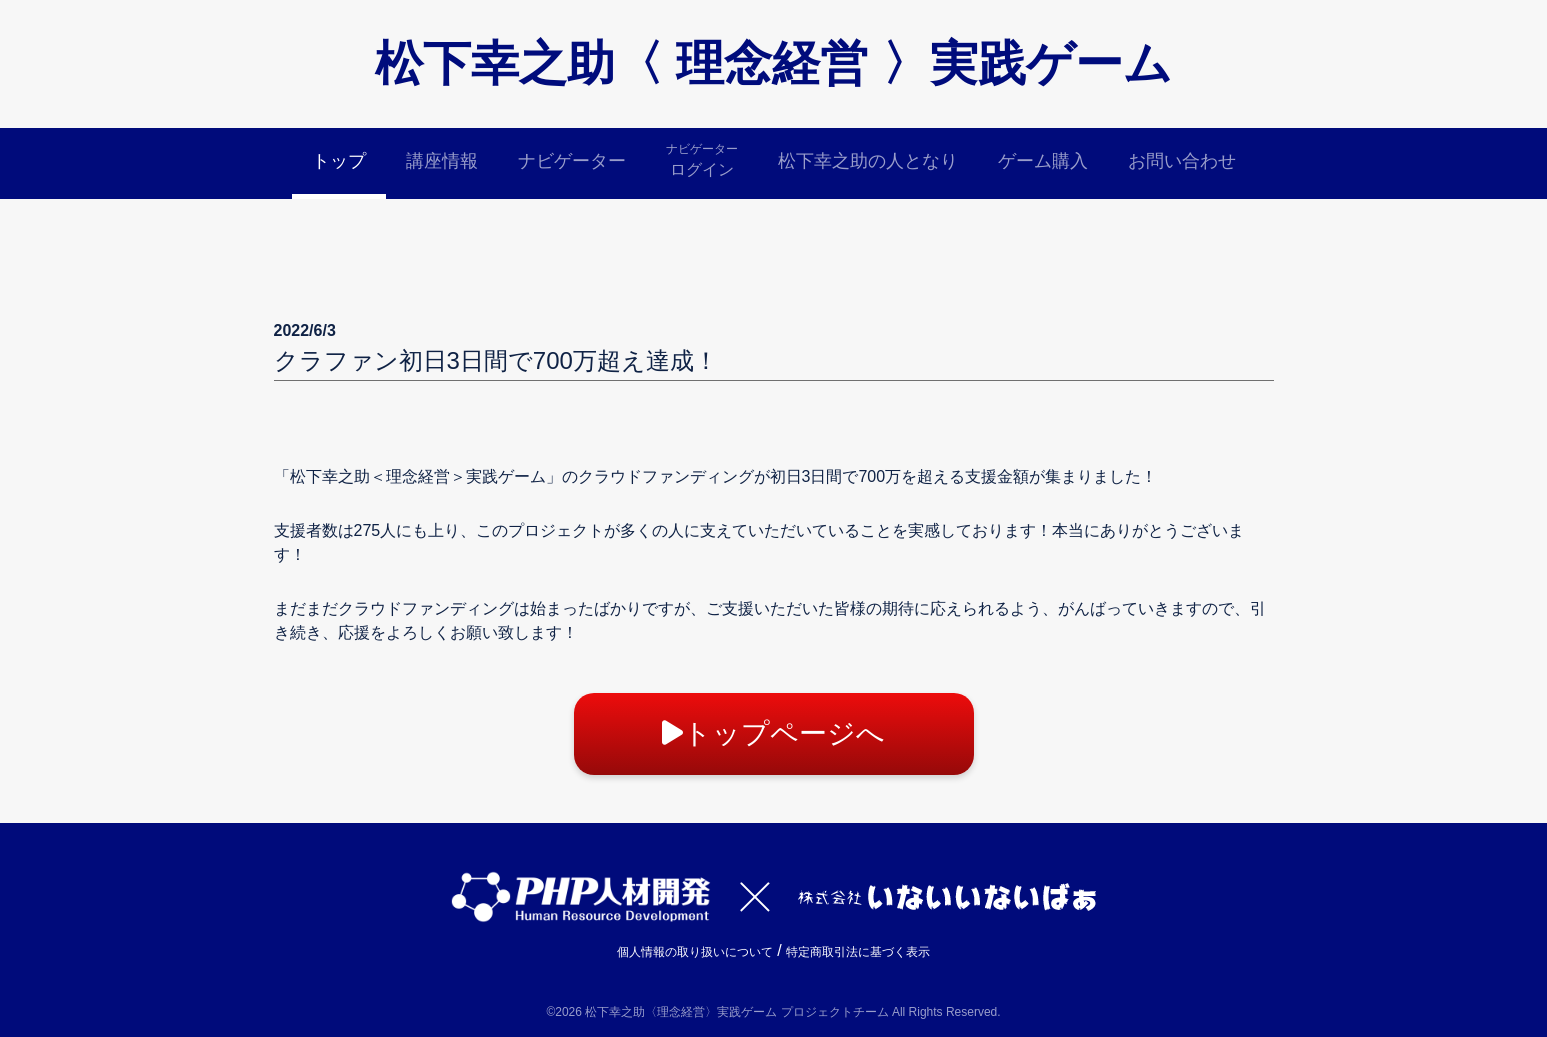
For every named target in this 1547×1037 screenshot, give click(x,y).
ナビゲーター (572, 161)
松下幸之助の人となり (868, 161)
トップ (339, 161)
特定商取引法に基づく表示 (858, 952)
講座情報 (442, 161)
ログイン (702, 159)
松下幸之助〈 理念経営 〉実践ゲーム (773, 64)
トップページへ (773, 733)
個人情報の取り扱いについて (695, 952)
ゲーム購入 (1043, 161)
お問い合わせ (1182, 161)
